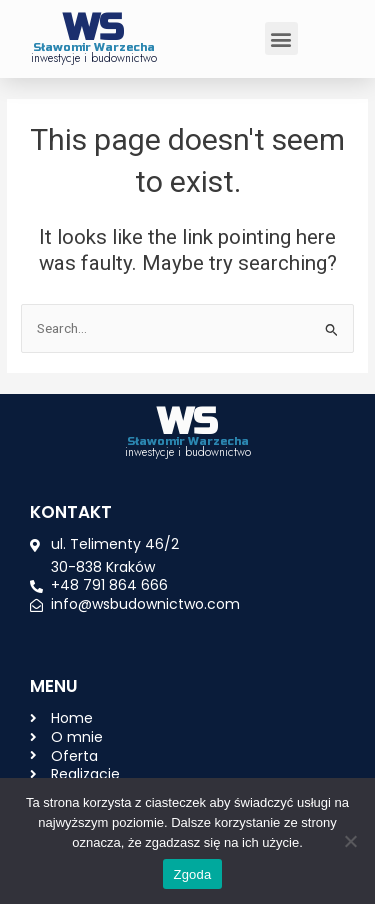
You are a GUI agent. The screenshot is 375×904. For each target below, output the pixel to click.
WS (93, 28)
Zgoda (192, 874)
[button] (281, 38)
